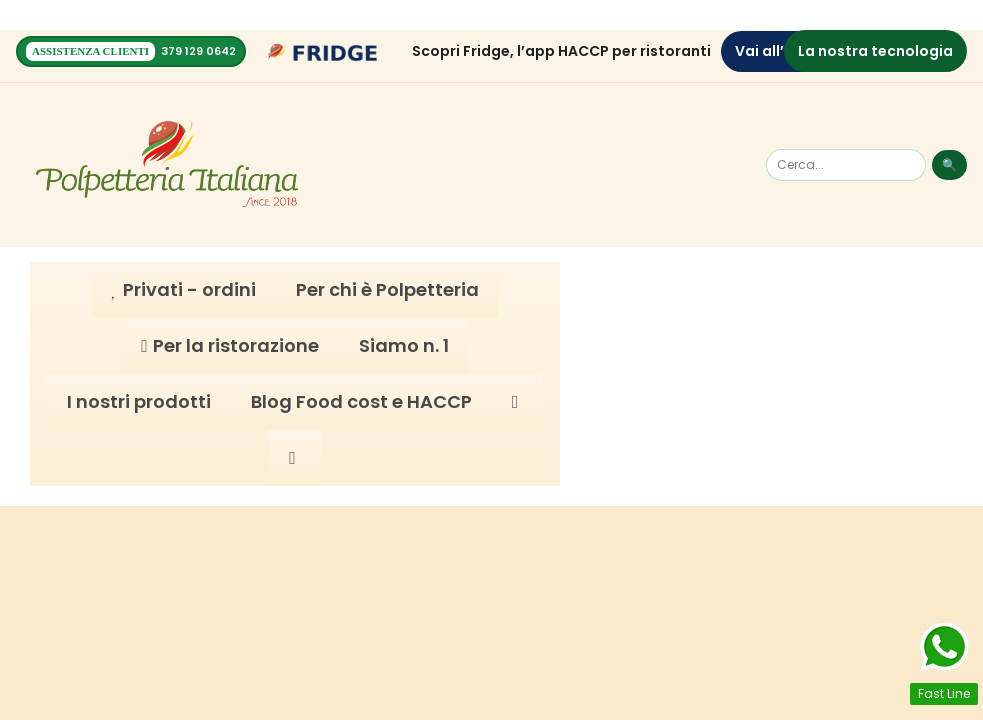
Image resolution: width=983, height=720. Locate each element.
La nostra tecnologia (875, 50)
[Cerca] (846, 164)
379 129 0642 (198, 50)
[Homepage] (167, 164)
